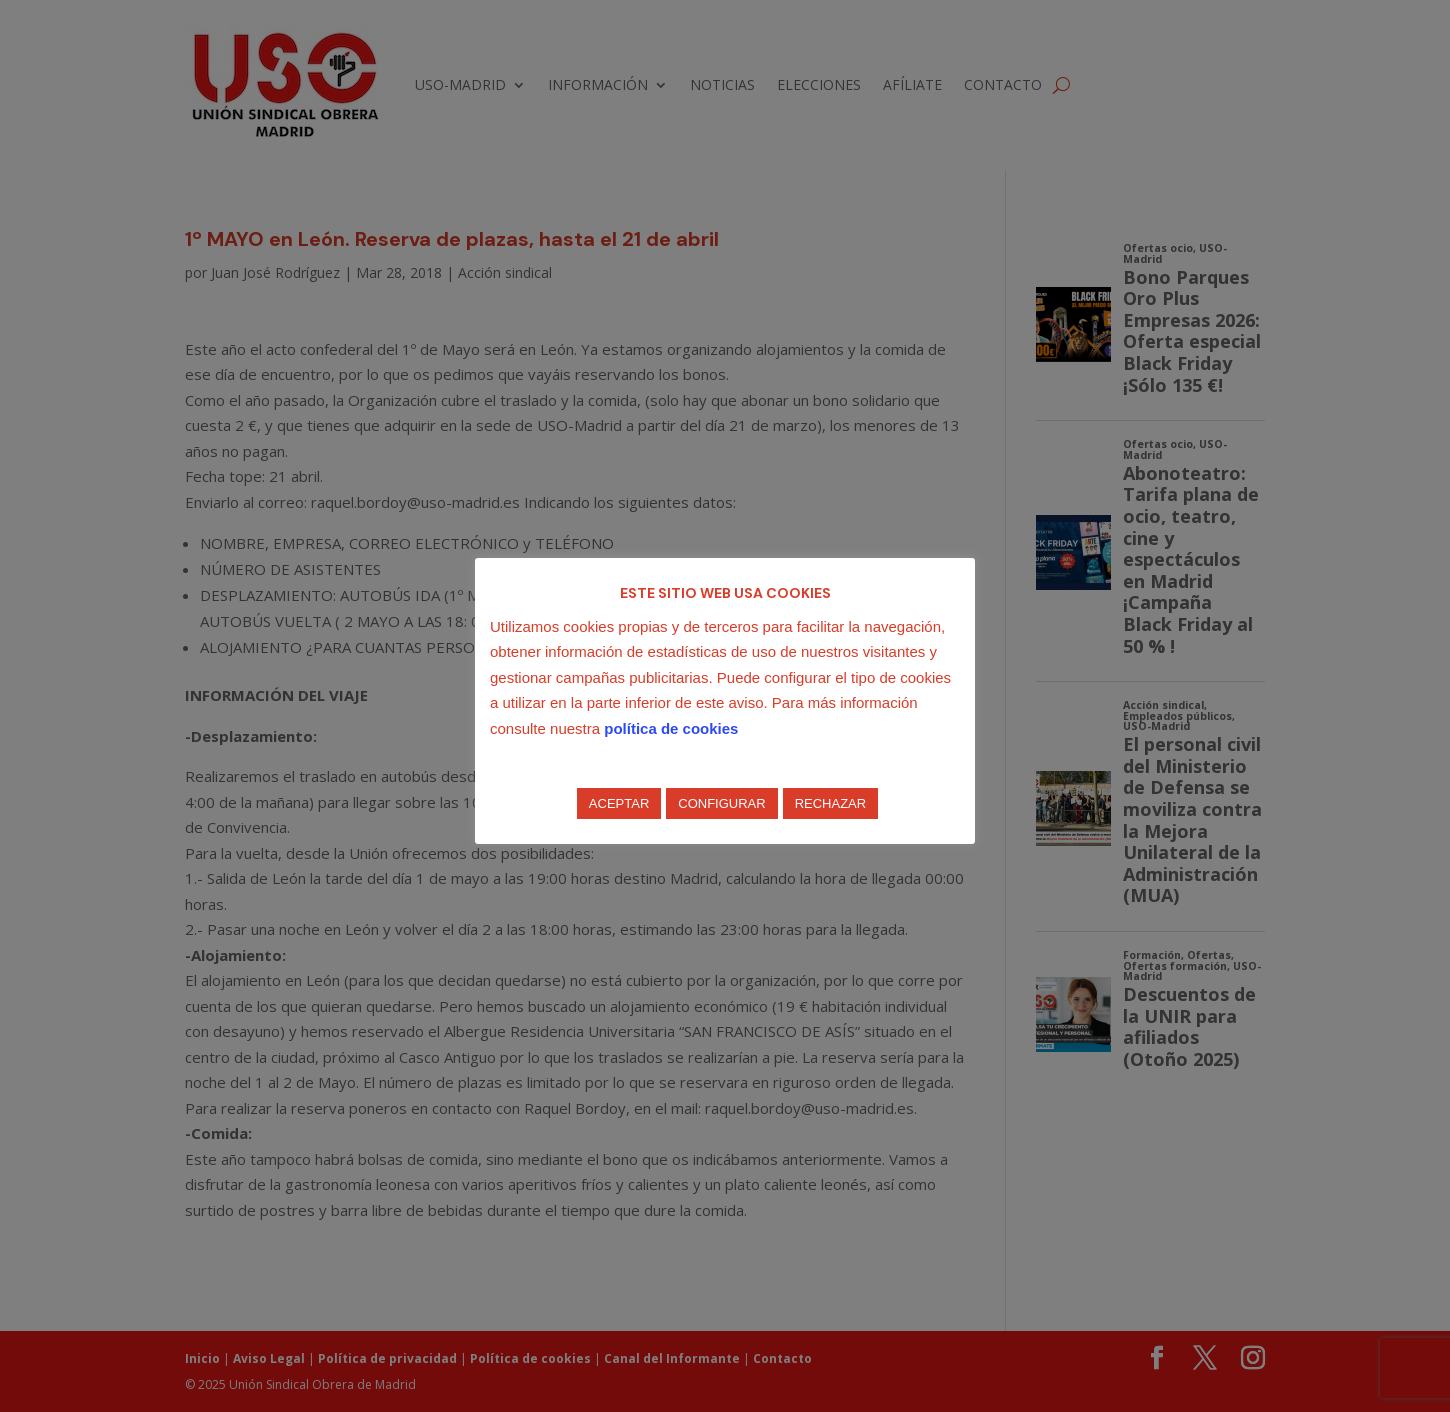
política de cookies (671, 728)
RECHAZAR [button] (831, 803)
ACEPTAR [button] (619, 803)
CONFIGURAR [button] (721, 803)
